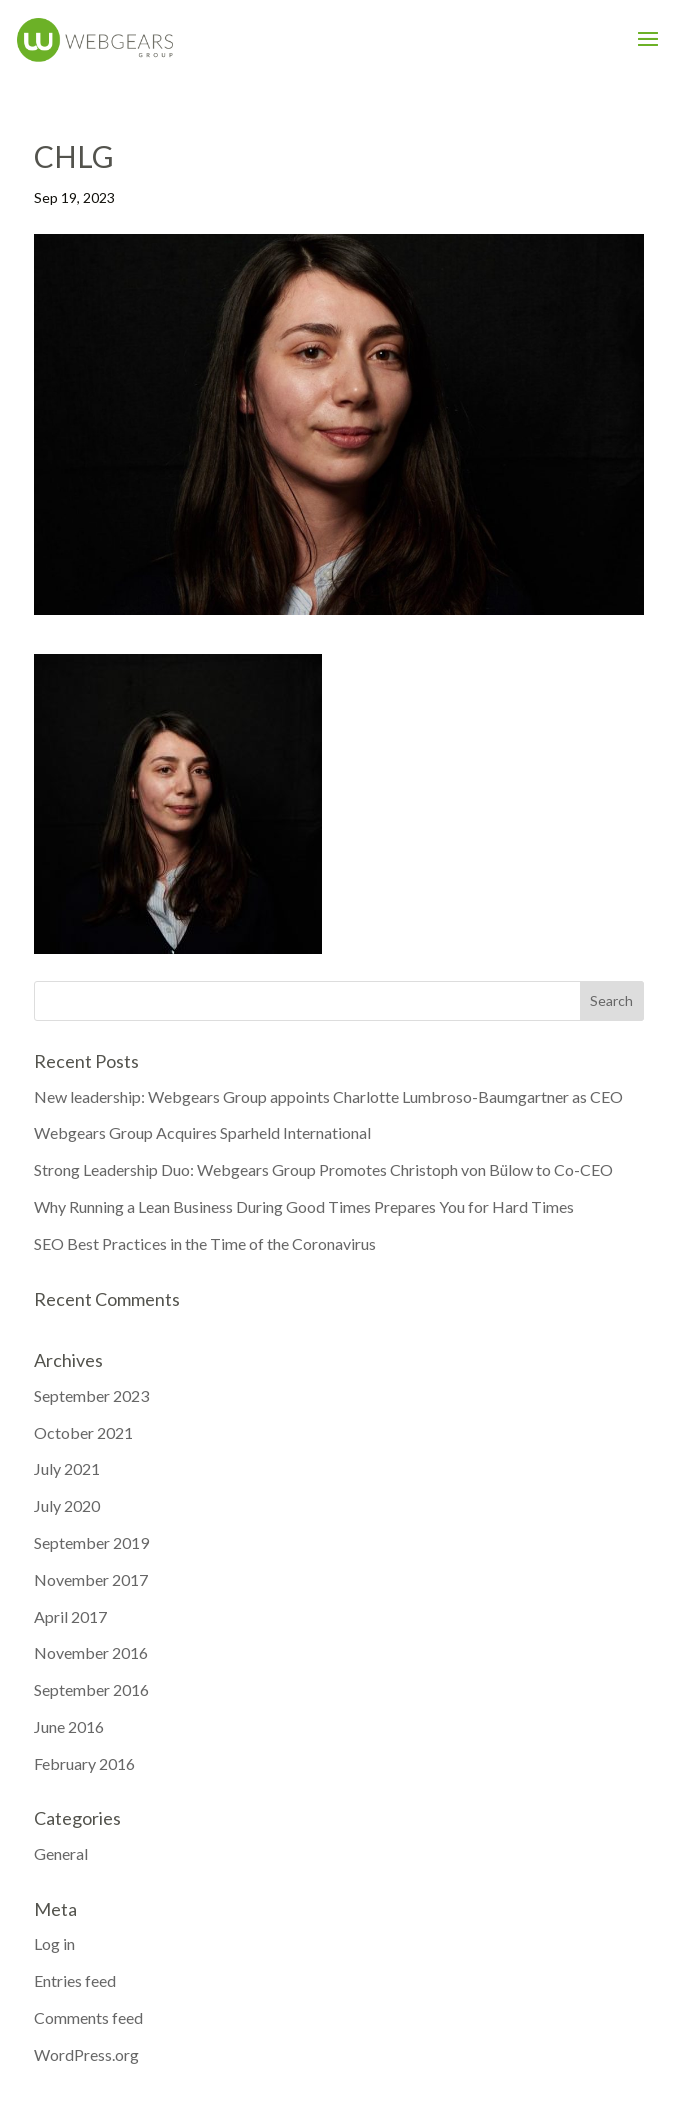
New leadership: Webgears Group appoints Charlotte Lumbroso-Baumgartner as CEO (328, 1096)
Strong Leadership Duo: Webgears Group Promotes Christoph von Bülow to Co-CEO (323, 1169)
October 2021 (83, 1432)
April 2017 (70, 1616)
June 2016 (69, 1726)
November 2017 (91, 1579)
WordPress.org (86, 2054)
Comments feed (88, 2017)
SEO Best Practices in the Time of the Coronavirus (205, 1243)
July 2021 (67, 1468)
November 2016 (91, 1652)
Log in (54, 1943)
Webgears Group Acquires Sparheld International (202, 1132)
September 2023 (91, 1395)
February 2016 (84, 1763)
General (61, 1853)
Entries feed (75, 1980)
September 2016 (91, 1689)
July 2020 (67, 1505)
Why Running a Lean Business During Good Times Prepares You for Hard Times (304, 1206)
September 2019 (91, 1542)
